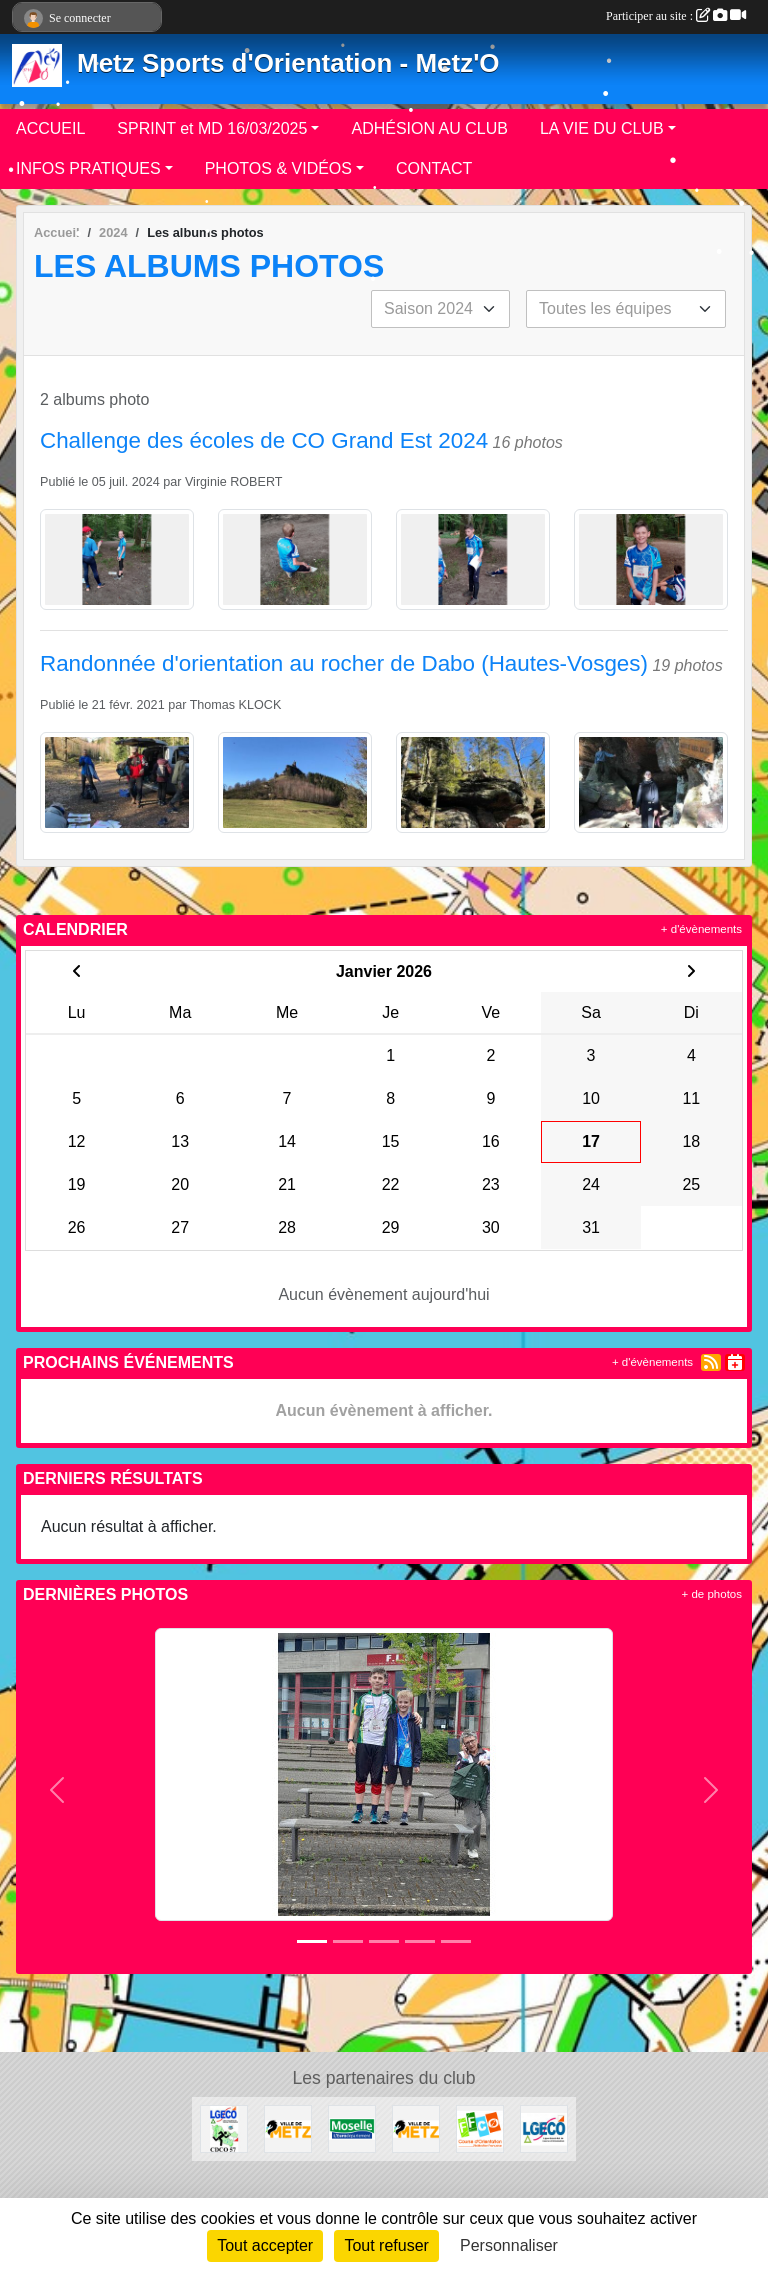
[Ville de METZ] (416, 2127)
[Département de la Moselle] (352, 2127)
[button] (57, 1790)
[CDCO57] (224, 2127)
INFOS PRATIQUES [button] (88, 168)
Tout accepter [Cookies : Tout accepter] (265, 2245)
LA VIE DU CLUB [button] (602, 128)
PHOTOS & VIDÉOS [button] (278, 168)
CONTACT (434, 168)
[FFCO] (480, 2127)
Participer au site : (676, 16)
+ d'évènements (701, 929)
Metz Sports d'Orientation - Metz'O (288, 63)
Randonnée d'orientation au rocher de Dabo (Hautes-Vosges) (344, 663)
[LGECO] (544, 2127)
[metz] (288, 2127)
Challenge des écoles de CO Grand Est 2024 (264, 440)
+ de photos (712, 1594)
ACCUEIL (50, 128)
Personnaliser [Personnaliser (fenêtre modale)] (509, 2245)
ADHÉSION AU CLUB (429, 128)
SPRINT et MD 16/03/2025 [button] (212, 128)
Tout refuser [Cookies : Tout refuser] (386, 2245)
